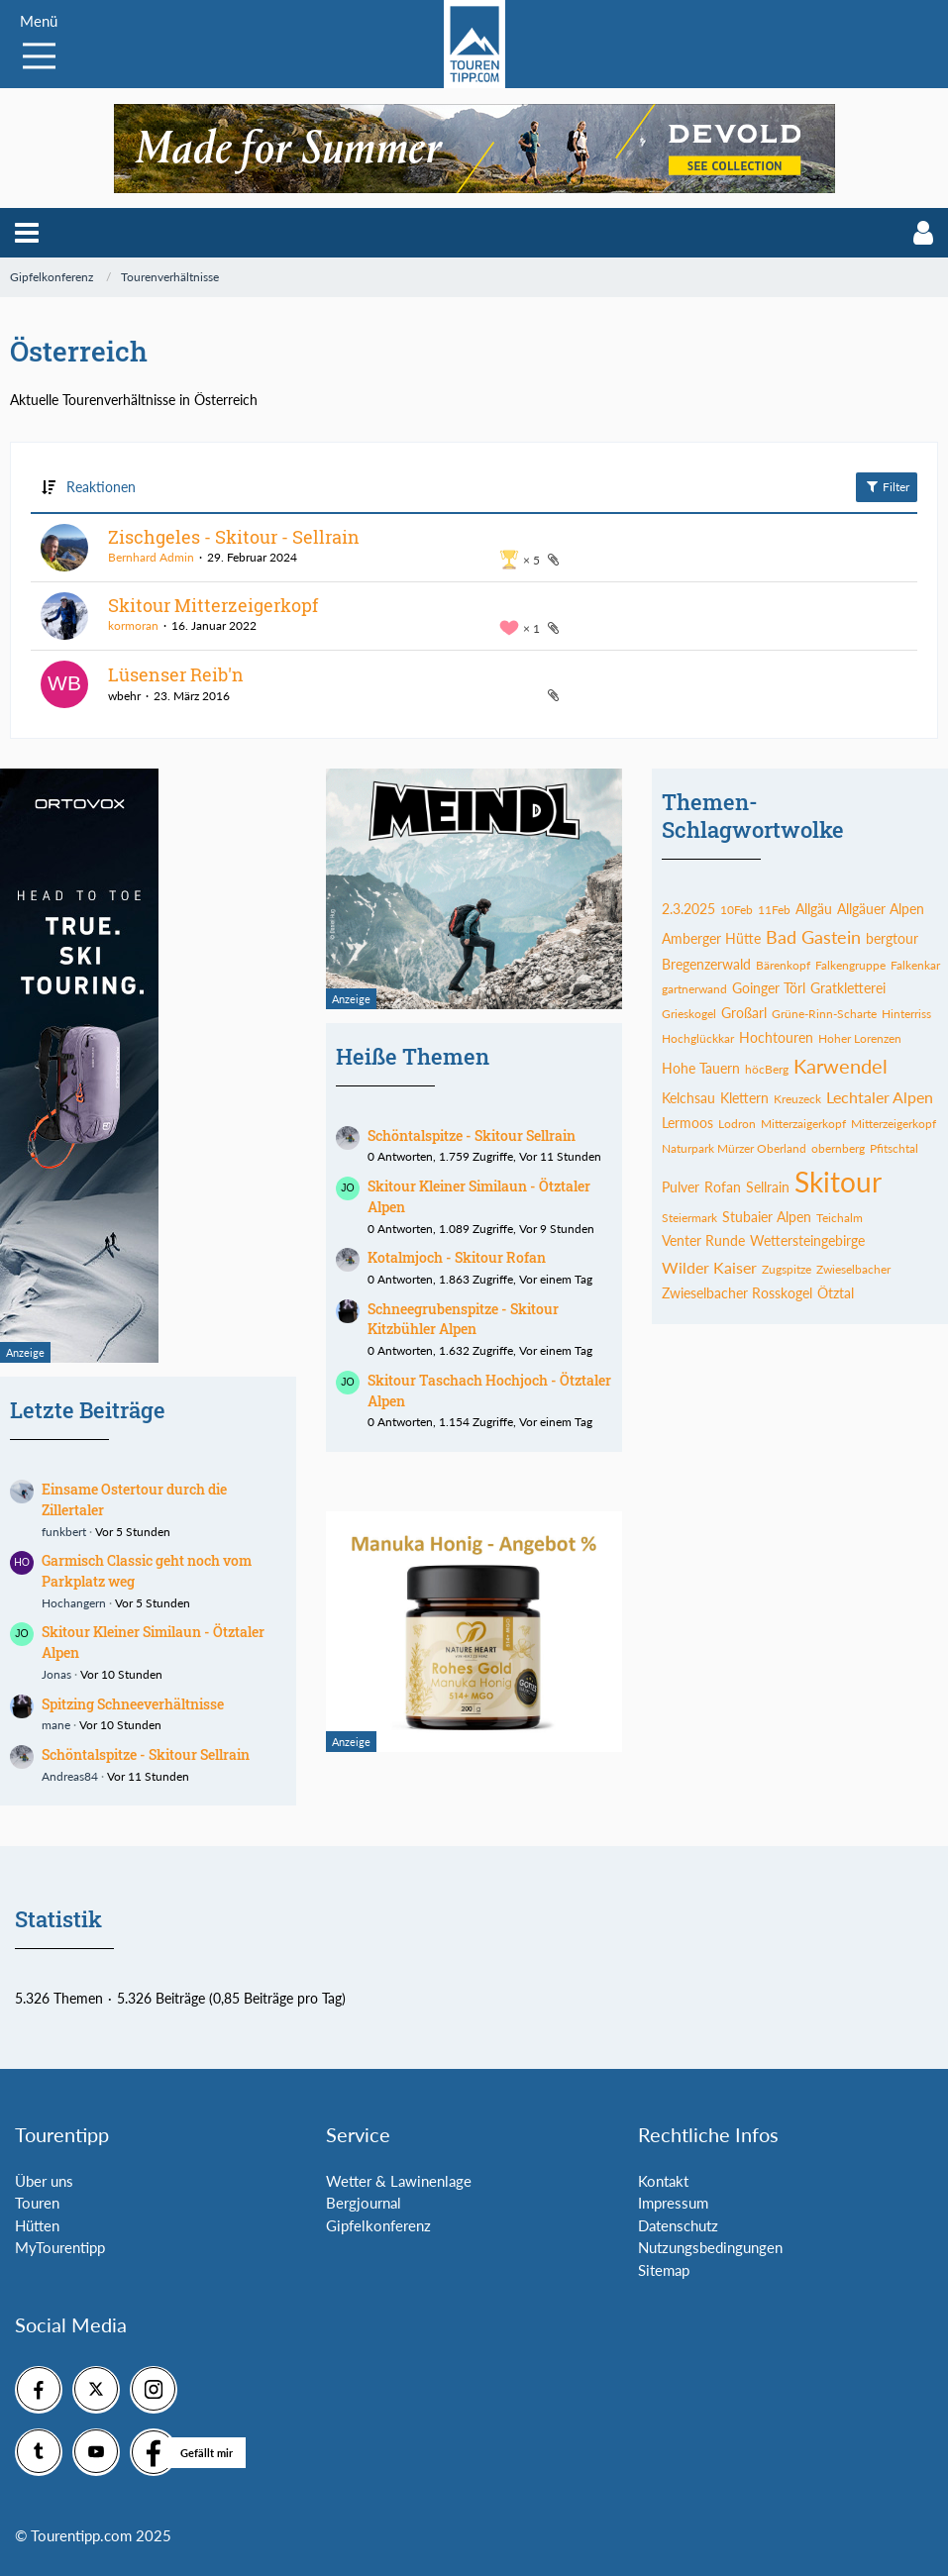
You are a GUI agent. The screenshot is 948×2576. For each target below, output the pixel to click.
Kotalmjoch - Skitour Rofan (457, 1257)
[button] (27, 233)
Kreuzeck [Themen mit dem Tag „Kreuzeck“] (797, 1098)
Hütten (37, 2225)
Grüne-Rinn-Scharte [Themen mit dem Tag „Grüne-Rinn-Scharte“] (824, 1013)
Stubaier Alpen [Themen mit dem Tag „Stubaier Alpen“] (766, 1216)
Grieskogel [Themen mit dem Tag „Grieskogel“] (689, 1013)
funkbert (64, 1531)
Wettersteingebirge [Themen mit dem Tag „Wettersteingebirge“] (807, 1240)
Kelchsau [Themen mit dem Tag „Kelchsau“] (688, 1097)
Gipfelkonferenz (378, 2225)
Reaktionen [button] (101, 486)
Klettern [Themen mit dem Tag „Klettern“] (744, 1097)
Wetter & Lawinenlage (399, 2181)
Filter (886, 486)
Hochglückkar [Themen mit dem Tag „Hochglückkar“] (698, 1038)
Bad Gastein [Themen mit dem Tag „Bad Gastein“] (813, 937)
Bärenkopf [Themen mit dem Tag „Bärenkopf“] (783, 965)
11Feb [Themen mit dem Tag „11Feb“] (774, 909)
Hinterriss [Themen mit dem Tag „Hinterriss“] (906, 1013)
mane (56, 1724)
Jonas (56, 1674)
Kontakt (663, 2181)
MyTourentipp (60, 2247)
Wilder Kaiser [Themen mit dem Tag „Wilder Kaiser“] (709, 1267)
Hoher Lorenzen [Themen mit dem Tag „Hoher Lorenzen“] (859, 1038)
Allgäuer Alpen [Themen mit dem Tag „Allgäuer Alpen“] (880, 908)
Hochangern (74, 1603)
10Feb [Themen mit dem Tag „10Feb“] (736, 909)
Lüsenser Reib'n (176, 674)
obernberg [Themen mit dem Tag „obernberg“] (838, 1148)
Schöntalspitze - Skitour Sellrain (146, 1754)
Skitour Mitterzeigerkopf (213, 605)
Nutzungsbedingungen (710, 2247)
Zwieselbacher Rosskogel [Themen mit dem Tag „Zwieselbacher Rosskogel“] (737, 1293)
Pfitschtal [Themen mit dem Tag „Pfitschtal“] (894, 1148)
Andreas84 (70, 1776)
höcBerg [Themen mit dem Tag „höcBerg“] (767, 1069)
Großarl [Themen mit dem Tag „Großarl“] (744, 1012)
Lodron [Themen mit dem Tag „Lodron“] (737, 1123)
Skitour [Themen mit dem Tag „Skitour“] (838, 1181)
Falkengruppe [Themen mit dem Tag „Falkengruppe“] (850, 965)
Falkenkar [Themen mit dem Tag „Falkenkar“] (915, 965)
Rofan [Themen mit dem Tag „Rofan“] (722, 1187)
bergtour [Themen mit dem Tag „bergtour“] (892, 938)
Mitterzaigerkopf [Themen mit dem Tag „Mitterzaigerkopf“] (803, 1123)
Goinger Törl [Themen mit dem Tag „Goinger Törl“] (768, 987)
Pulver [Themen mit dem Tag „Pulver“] (680, 1187)
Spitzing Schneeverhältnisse (133, 1704)
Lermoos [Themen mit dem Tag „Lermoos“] (687, 1122)
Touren (37, 2203)
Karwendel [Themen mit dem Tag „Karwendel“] (840, 1066)
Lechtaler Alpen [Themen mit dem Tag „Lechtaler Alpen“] (879, 1096)
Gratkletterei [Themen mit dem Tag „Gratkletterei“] (848, 987)
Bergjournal (363, 2203)
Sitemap (663, 2270)
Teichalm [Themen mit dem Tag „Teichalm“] (839, 1217)
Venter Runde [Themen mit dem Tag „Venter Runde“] (703, 1240)
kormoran (133, 625)
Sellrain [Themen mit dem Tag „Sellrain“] (768, 1187)
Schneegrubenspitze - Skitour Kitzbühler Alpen (463, 1319)
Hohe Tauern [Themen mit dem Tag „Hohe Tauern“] (701, 1068)
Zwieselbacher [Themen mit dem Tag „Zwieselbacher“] (853, 1269)
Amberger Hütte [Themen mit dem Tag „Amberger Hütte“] (711, 938)
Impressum (673, 2203)
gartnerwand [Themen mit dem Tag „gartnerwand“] (694, 988)
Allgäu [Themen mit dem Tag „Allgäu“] (813, 908)
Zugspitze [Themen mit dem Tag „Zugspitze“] (786, 1269)
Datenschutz (678, 2225)
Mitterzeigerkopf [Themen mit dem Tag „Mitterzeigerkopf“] (893, 1123)
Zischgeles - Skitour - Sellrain (234, 537)
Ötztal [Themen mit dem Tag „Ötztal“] (835, 1293)
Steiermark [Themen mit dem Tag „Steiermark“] (689, 1217)
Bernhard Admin (151, 557)
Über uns (44, 2181)
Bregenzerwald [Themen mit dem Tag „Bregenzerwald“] (706, 964)
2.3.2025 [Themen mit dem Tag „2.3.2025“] (688, 908)
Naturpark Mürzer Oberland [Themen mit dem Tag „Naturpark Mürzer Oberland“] (734, 1148)
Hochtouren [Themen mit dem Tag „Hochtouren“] (776, 1037)
